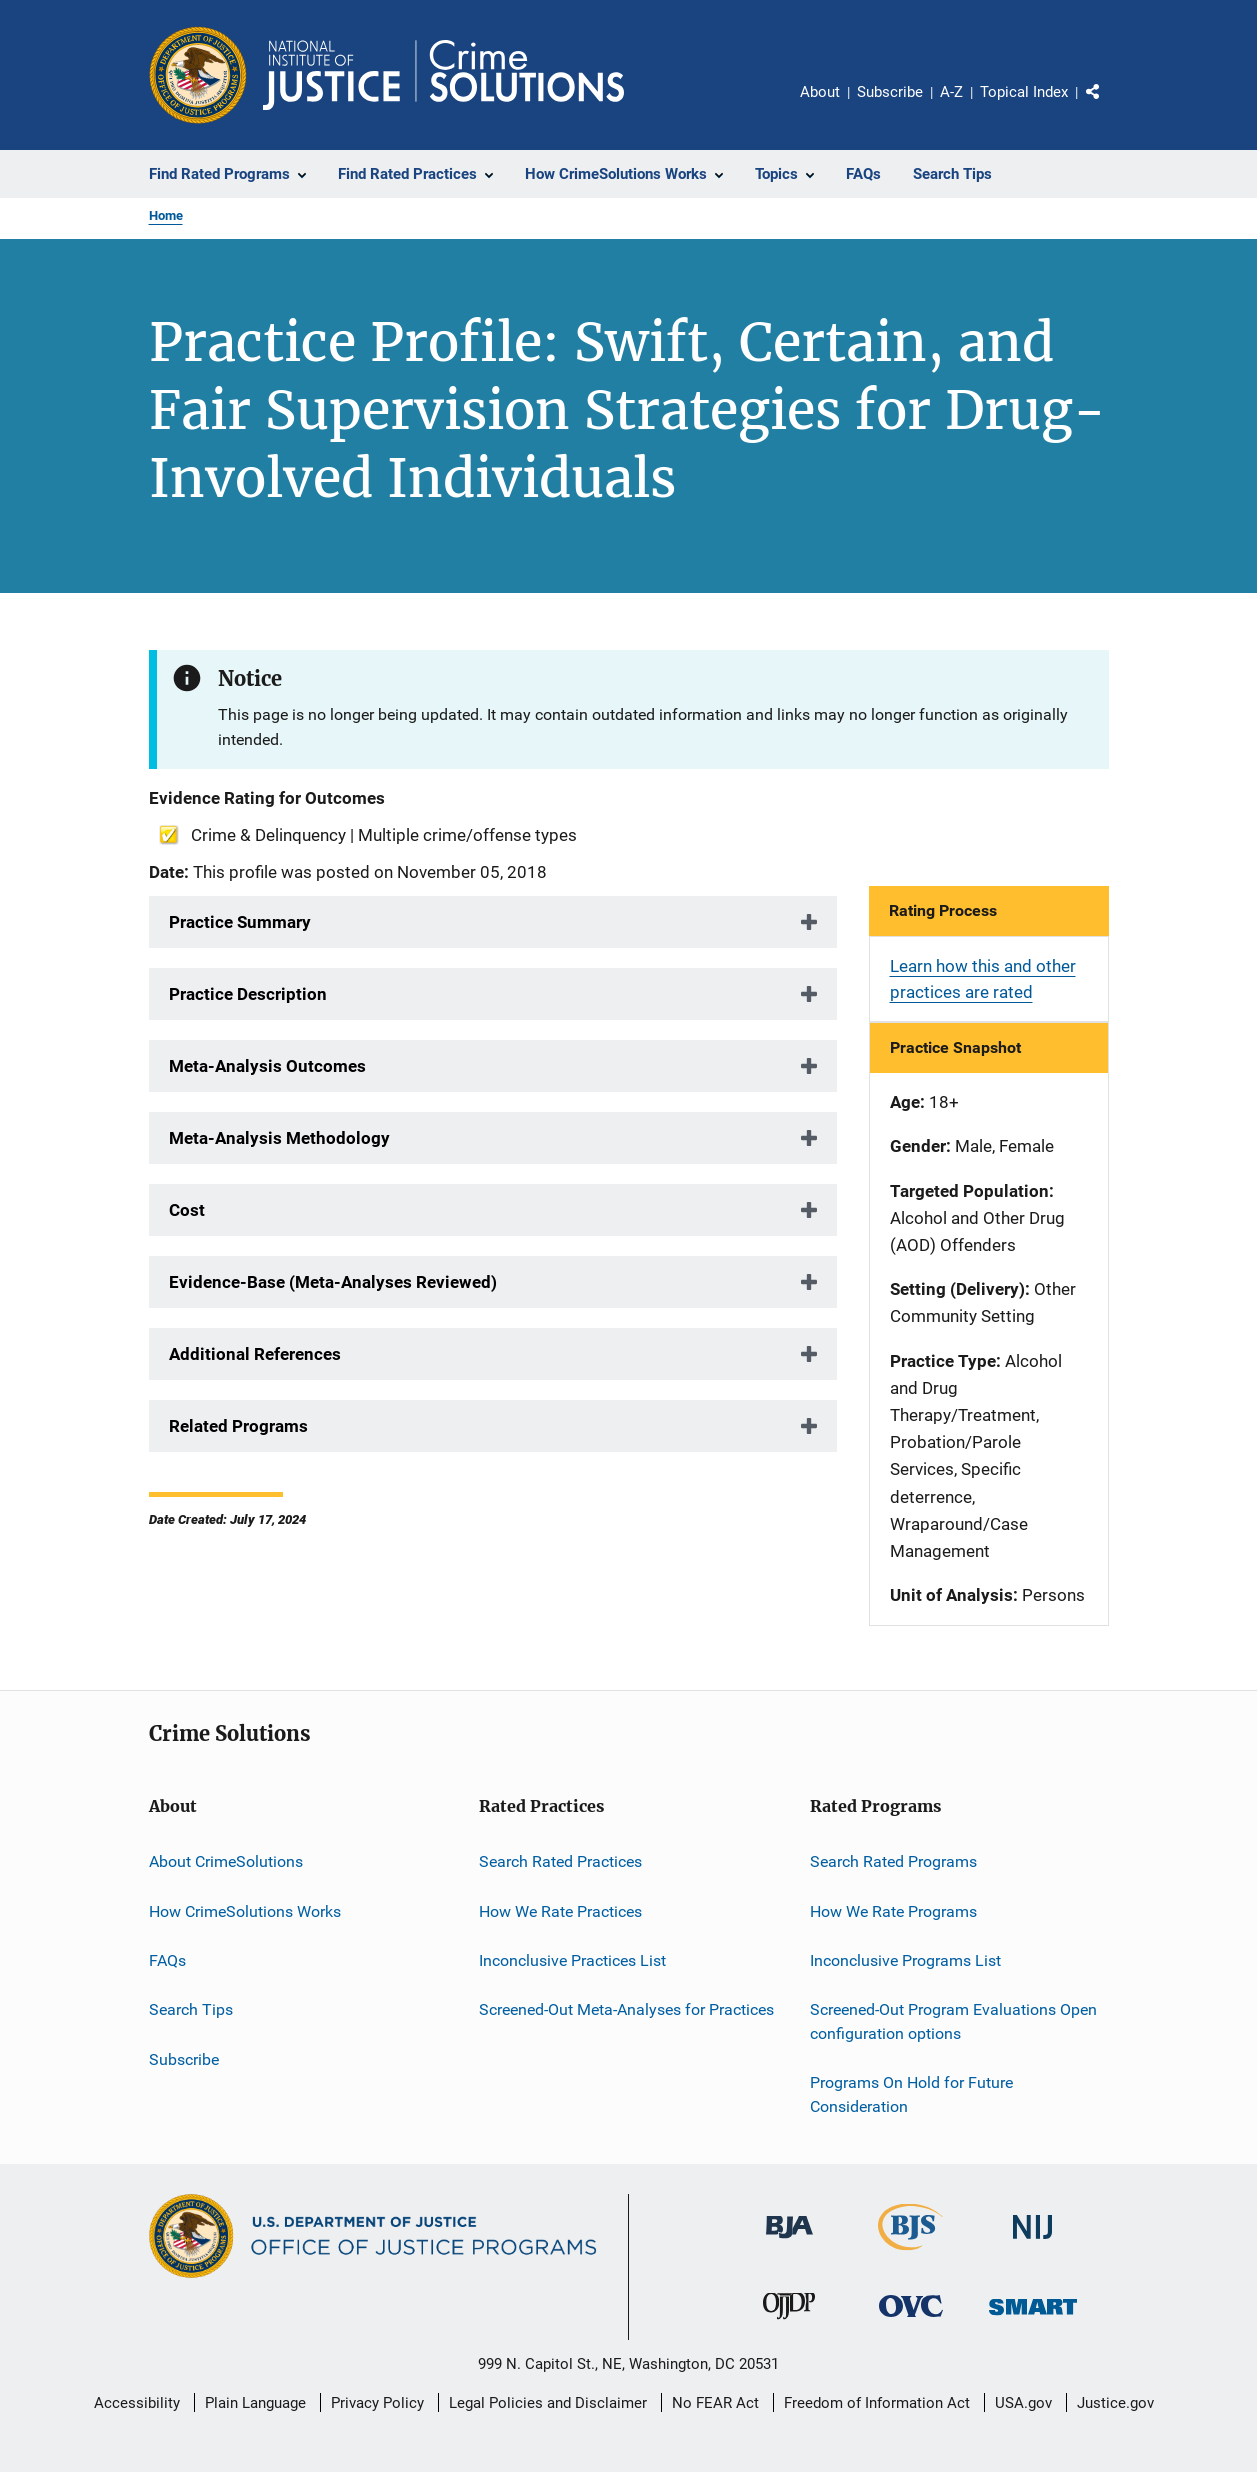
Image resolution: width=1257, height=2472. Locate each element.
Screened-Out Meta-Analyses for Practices (626, 2009)
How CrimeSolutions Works (245, 1910)
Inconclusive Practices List (572, 1960)
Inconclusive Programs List (905, 1960)
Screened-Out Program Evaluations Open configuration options (953, 2021)
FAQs (167, 1960)
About (820, 92)
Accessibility (137, 2403)
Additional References (255, 1354)
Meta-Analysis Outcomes (267, 1066)
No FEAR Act (715, 2403)
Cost (187, 1210)
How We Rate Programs (893, 1910)
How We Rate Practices (560, 1910)
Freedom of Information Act (877, 2403)
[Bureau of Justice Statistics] (910, 2254)
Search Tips (191, 2009)
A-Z (951, 92)
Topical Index (1024, 92)
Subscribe (890, 92)
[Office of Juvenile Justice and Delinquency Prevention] (789, 2323)
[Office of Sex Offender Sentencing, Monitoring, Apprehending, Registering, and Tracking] (1033, 2318)
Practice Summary (240, 922)
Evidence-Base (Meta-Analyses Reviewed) (333, 1282)
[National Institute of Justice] (1033, 2242)
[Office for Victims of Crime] (911, 2320)
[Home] (443, 75)
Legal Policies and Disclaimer (548, 2403)
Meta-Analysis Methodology (279, 1138)
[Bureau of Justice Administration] (789, 2242)
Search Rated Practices (560, 1861)
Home (166, 215)
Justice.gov (1115, 2403)
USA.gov (1023, 2403)
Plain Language (255, 2403)
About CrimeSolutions (226, 1861)
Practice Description (248, 994)
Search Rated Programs (893, 1861)
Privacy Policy (377, 2403)
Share (1109, 106)
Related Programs (238, 1426)
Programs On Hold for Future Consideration (911, 2094)
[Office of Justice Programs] (198, 75)
